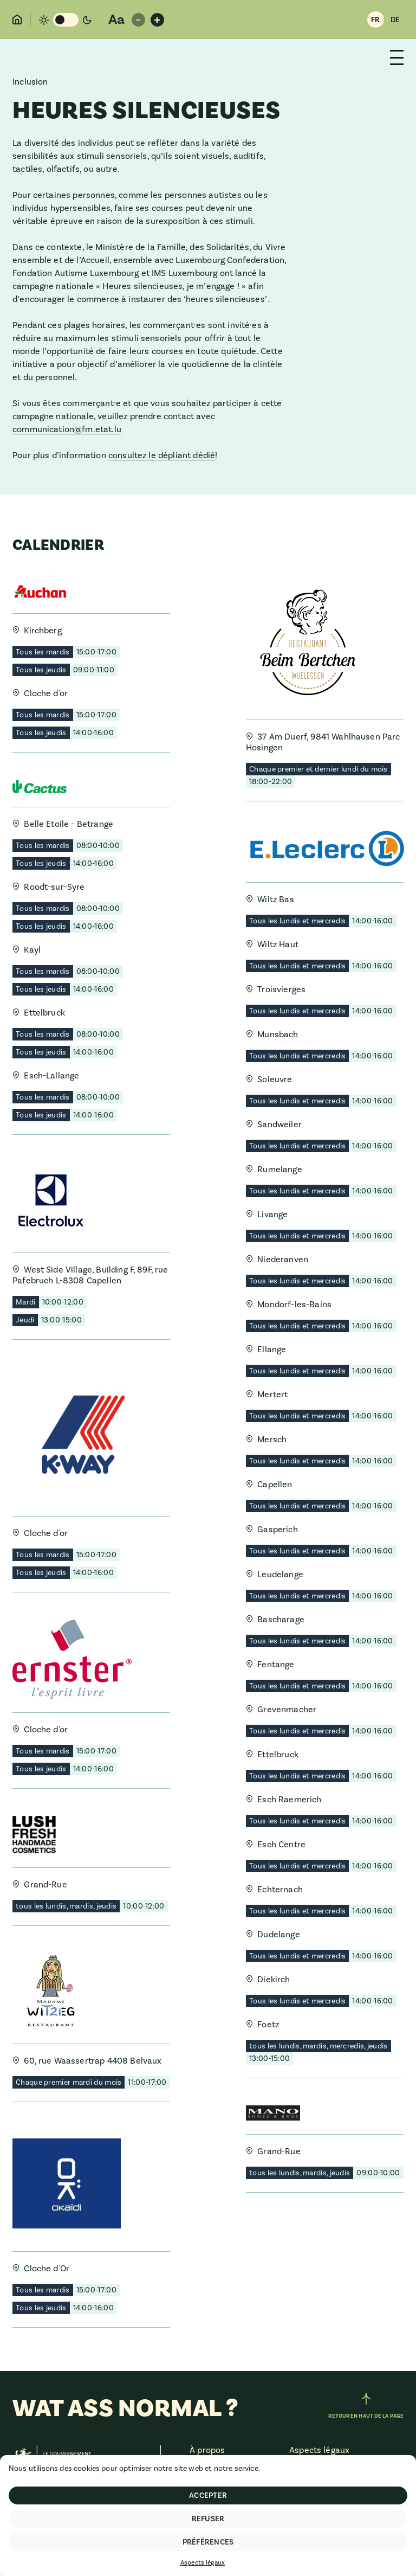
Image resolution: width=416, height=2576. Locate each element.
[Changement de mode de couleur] (65, 19)
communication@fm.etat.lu (66, 429)
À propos (207, 2450)
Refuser (208, 2519)
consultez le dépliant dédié (161, 455)
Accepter (208, 2496)
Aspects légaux (202, 2563)
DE (395, 20)
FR (375, 20)
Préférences (208, 2542)
